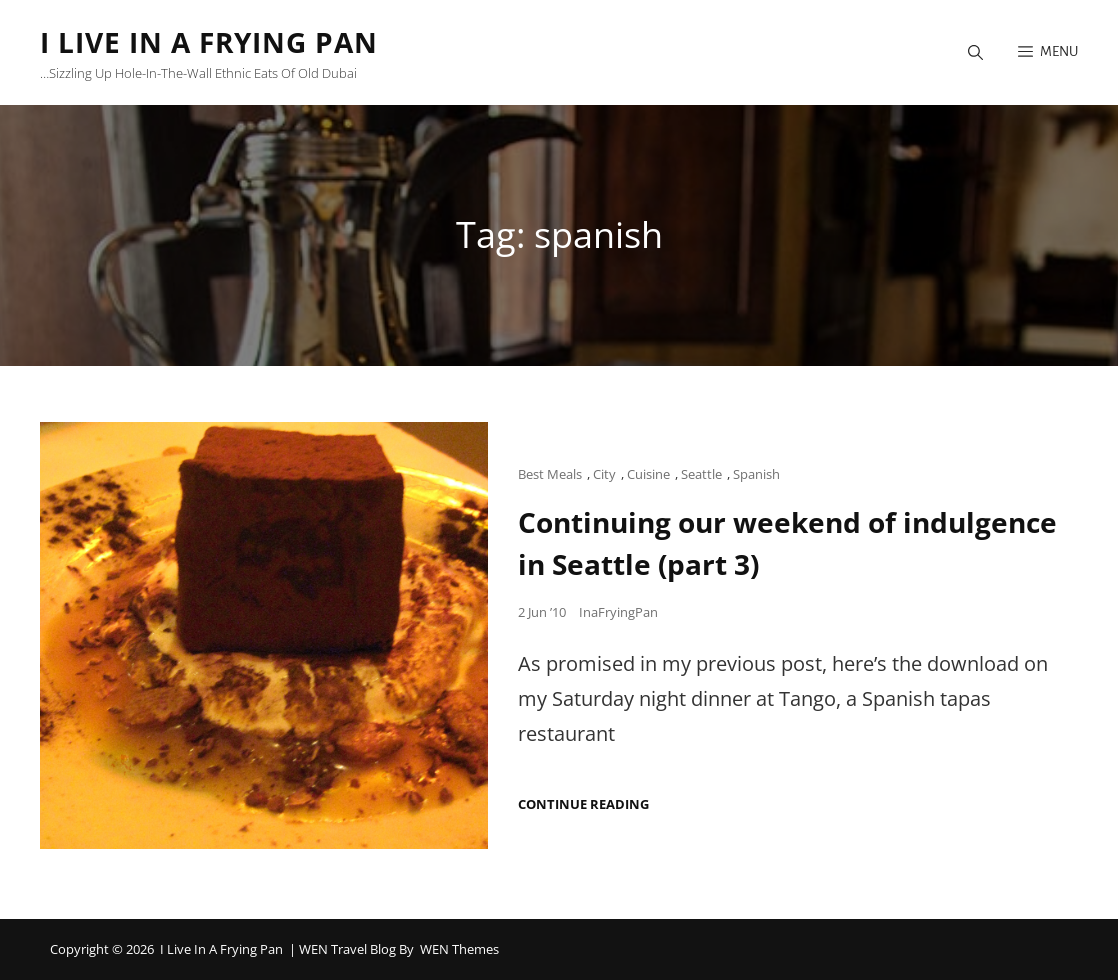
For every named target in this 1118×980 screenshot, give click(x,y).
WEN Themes (459, 949)
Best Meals (550, 474)
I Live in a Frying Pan (209, 42)
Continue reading (583, 804)
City (604, 474)
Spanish (756, 474)
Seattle (701, 474)
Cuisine (648, 474)
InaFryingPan (618, 612)
